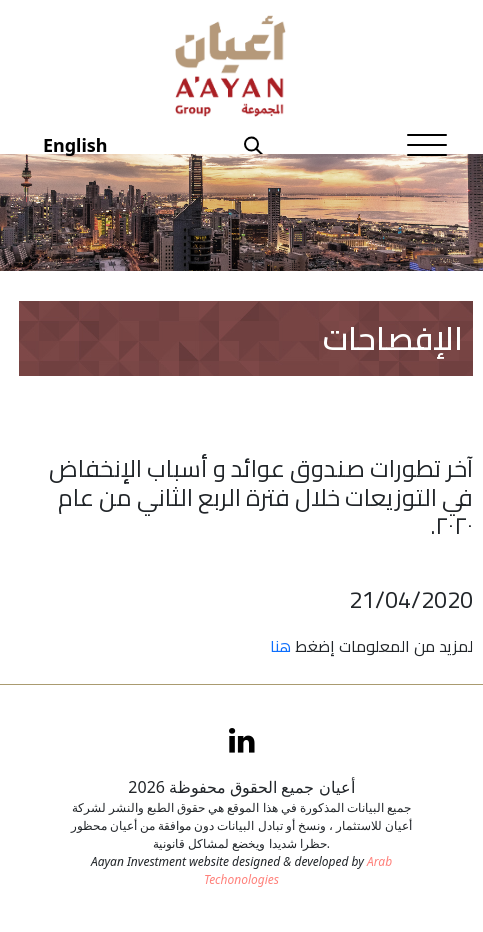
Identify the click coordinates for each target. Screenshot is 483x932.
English (75, 145)
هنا (280, 646)
